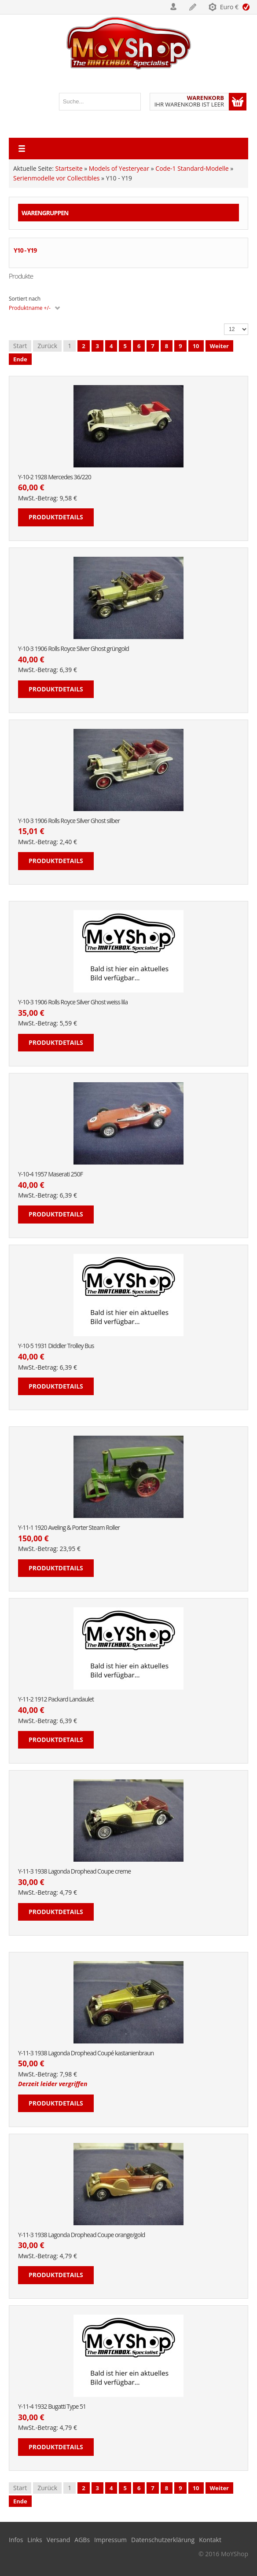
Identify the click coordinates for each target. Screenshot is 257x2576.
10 (196, 346)
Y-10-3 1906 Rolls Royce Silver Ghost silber (69, 821)
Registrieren (193, 7)
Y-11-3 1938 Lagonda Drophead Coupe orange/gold (81, 2235)
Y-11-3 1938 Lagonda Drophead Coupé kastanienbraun (86, 2053)
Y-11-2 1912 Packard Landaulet (56, 1699)
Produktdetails (56, 517)
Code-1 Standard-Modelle (191, 168)
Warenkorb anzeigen (237, 101)
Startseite (68, 168)
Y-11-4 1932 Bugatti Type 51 (52, 2407)
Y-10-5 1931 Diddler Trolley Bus (56, 1346)
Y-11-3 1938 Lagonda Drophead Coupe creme (74, 1871)
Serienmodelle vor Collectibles (56, 178)
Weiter (219, 346)
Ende (20, 359)
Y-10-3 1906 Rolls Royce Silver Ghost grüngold (73, 649)
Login (173, 7)
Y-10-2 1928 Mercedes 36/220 (54, 477)
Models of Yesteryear (119, 168)
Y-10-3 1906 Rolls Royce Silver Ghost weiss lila (73, 1002)
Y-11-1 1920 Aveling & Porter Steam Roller (69, 1528)
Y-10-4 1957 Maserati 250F (50, 1174)
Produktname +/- (30, 308)
